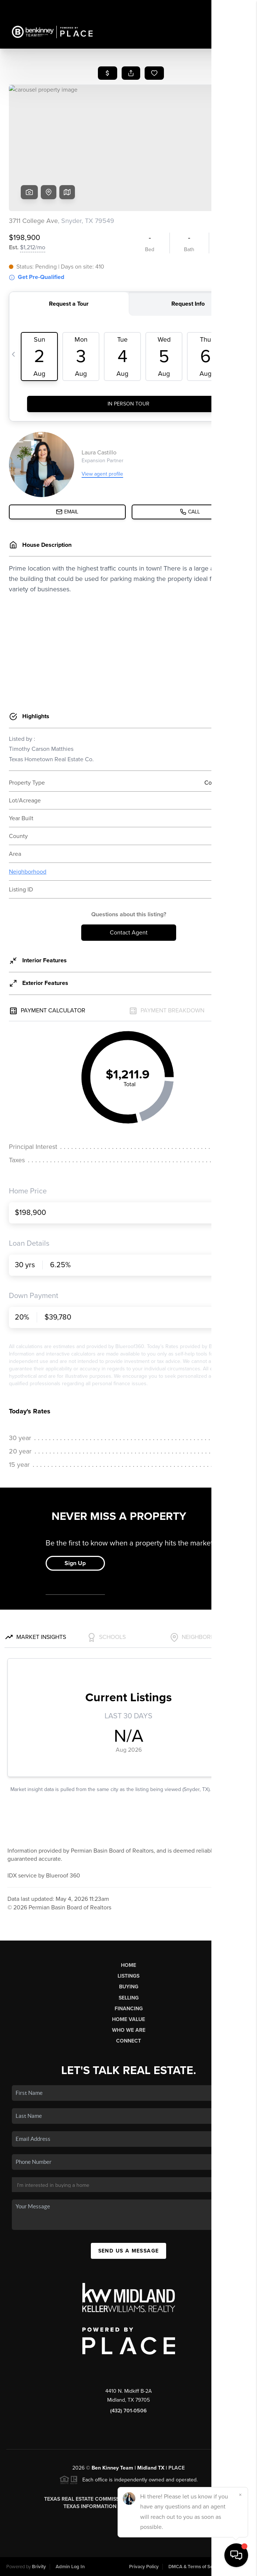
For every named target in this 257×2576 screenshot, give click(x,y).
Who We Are (128, 2030)
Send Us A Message (128, 2251)
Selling (129, 1998)
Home (128, 1965)
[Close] (240, 2495)
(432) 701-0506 (128, 2411)
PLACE (176, 2468)
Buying (128, 1987)
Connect (128, 2041)
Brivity (39, 2567)
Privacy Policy (144, 2567)
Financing (129, 2008)
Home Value (128, 2019)
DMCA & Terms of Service (195, 2567)
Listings (128, 1976)
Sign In (227, 8)
